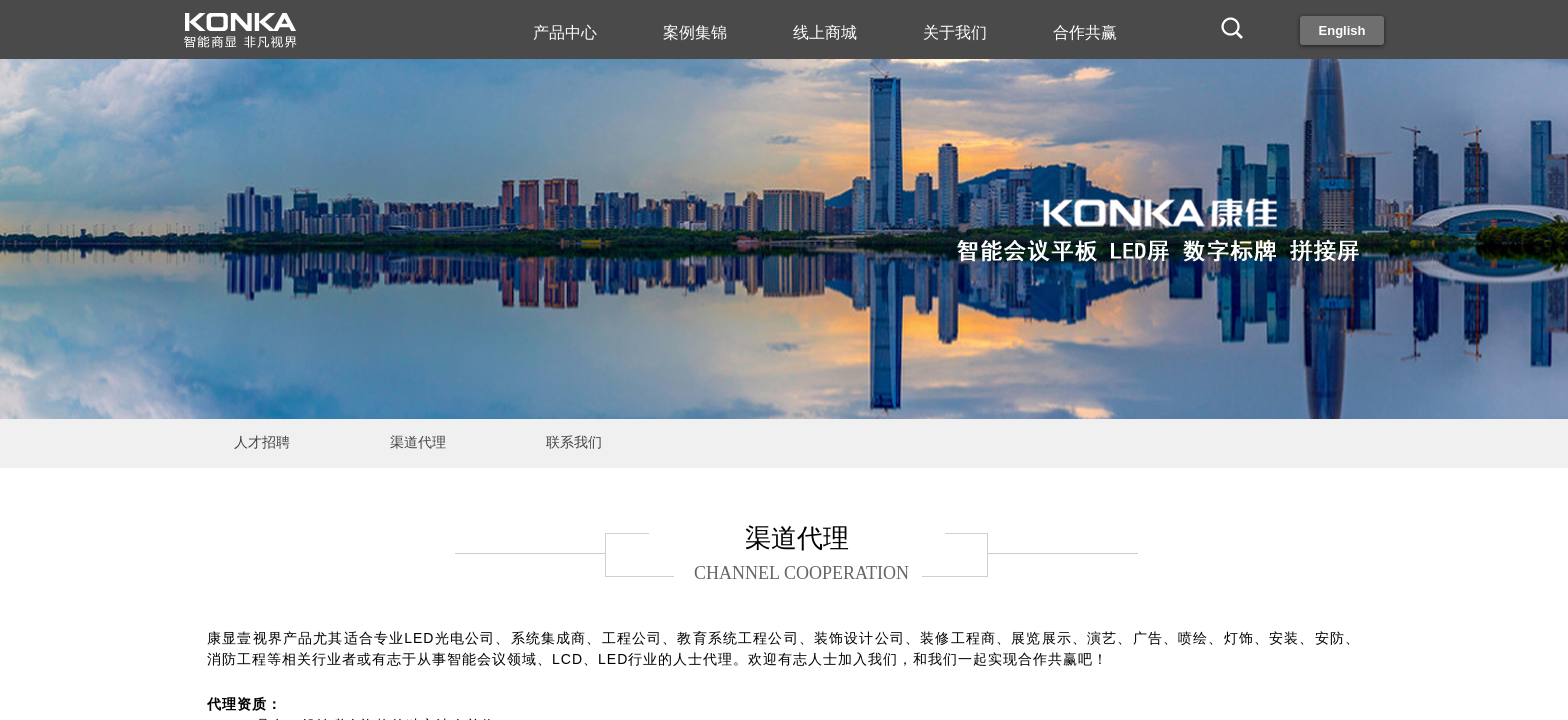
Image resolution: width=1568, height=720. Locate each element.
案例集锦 (695, 32)
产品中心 (565, 32)
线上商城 (825, 32)
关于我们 (955, 32)
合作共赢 (1085, 32)
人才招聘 (262, 442)
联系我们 (574, 442)
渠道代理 (418, 442)
